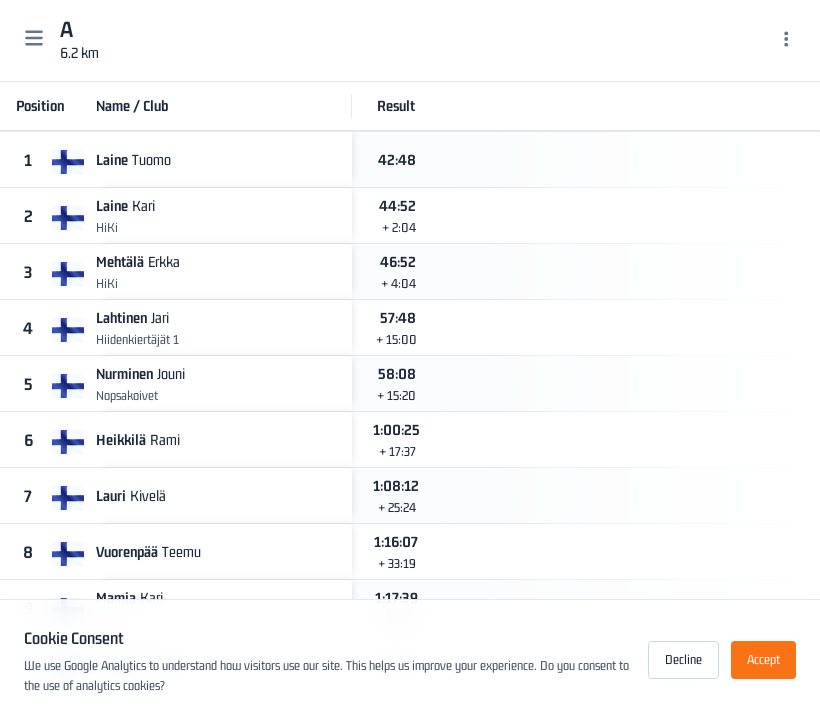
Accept (763, 659)
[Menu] (786, 41)
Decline (683, 659)
